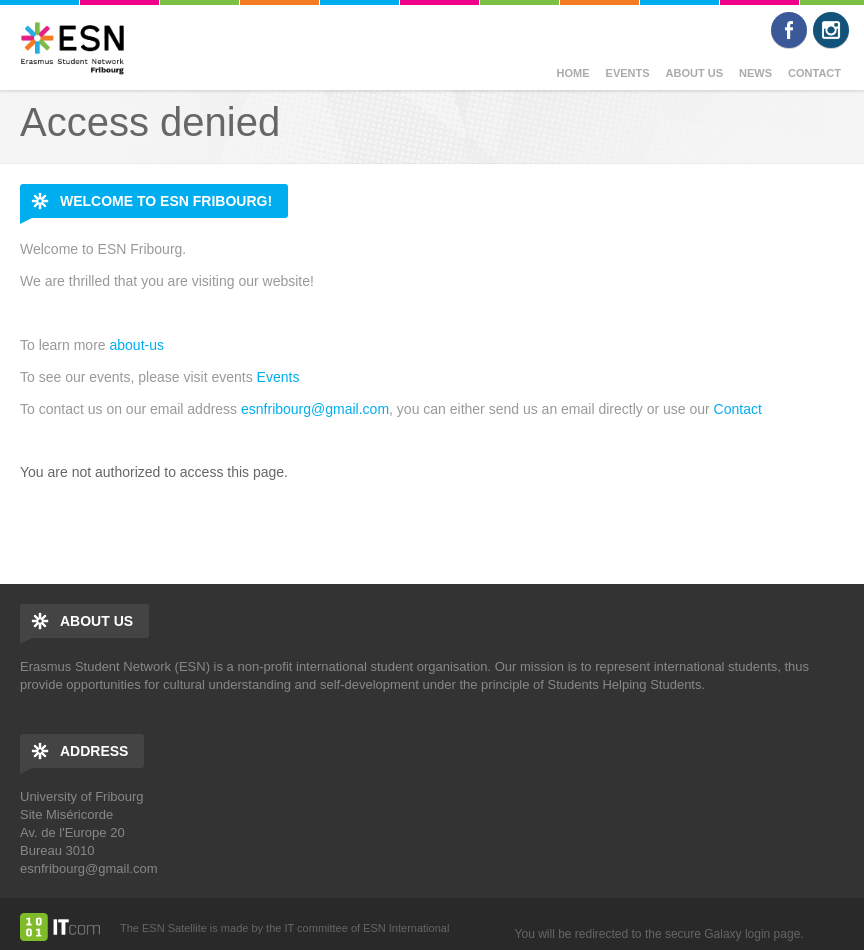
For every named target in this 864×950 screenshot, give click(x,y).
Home (573, 73)
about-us (136, 345)
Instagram (831, 30)
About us (694, 73)
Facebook (789, 30)
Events (628, 73)
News (755, 73)
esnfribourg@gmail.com (315, 409)
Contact (814, 73)
